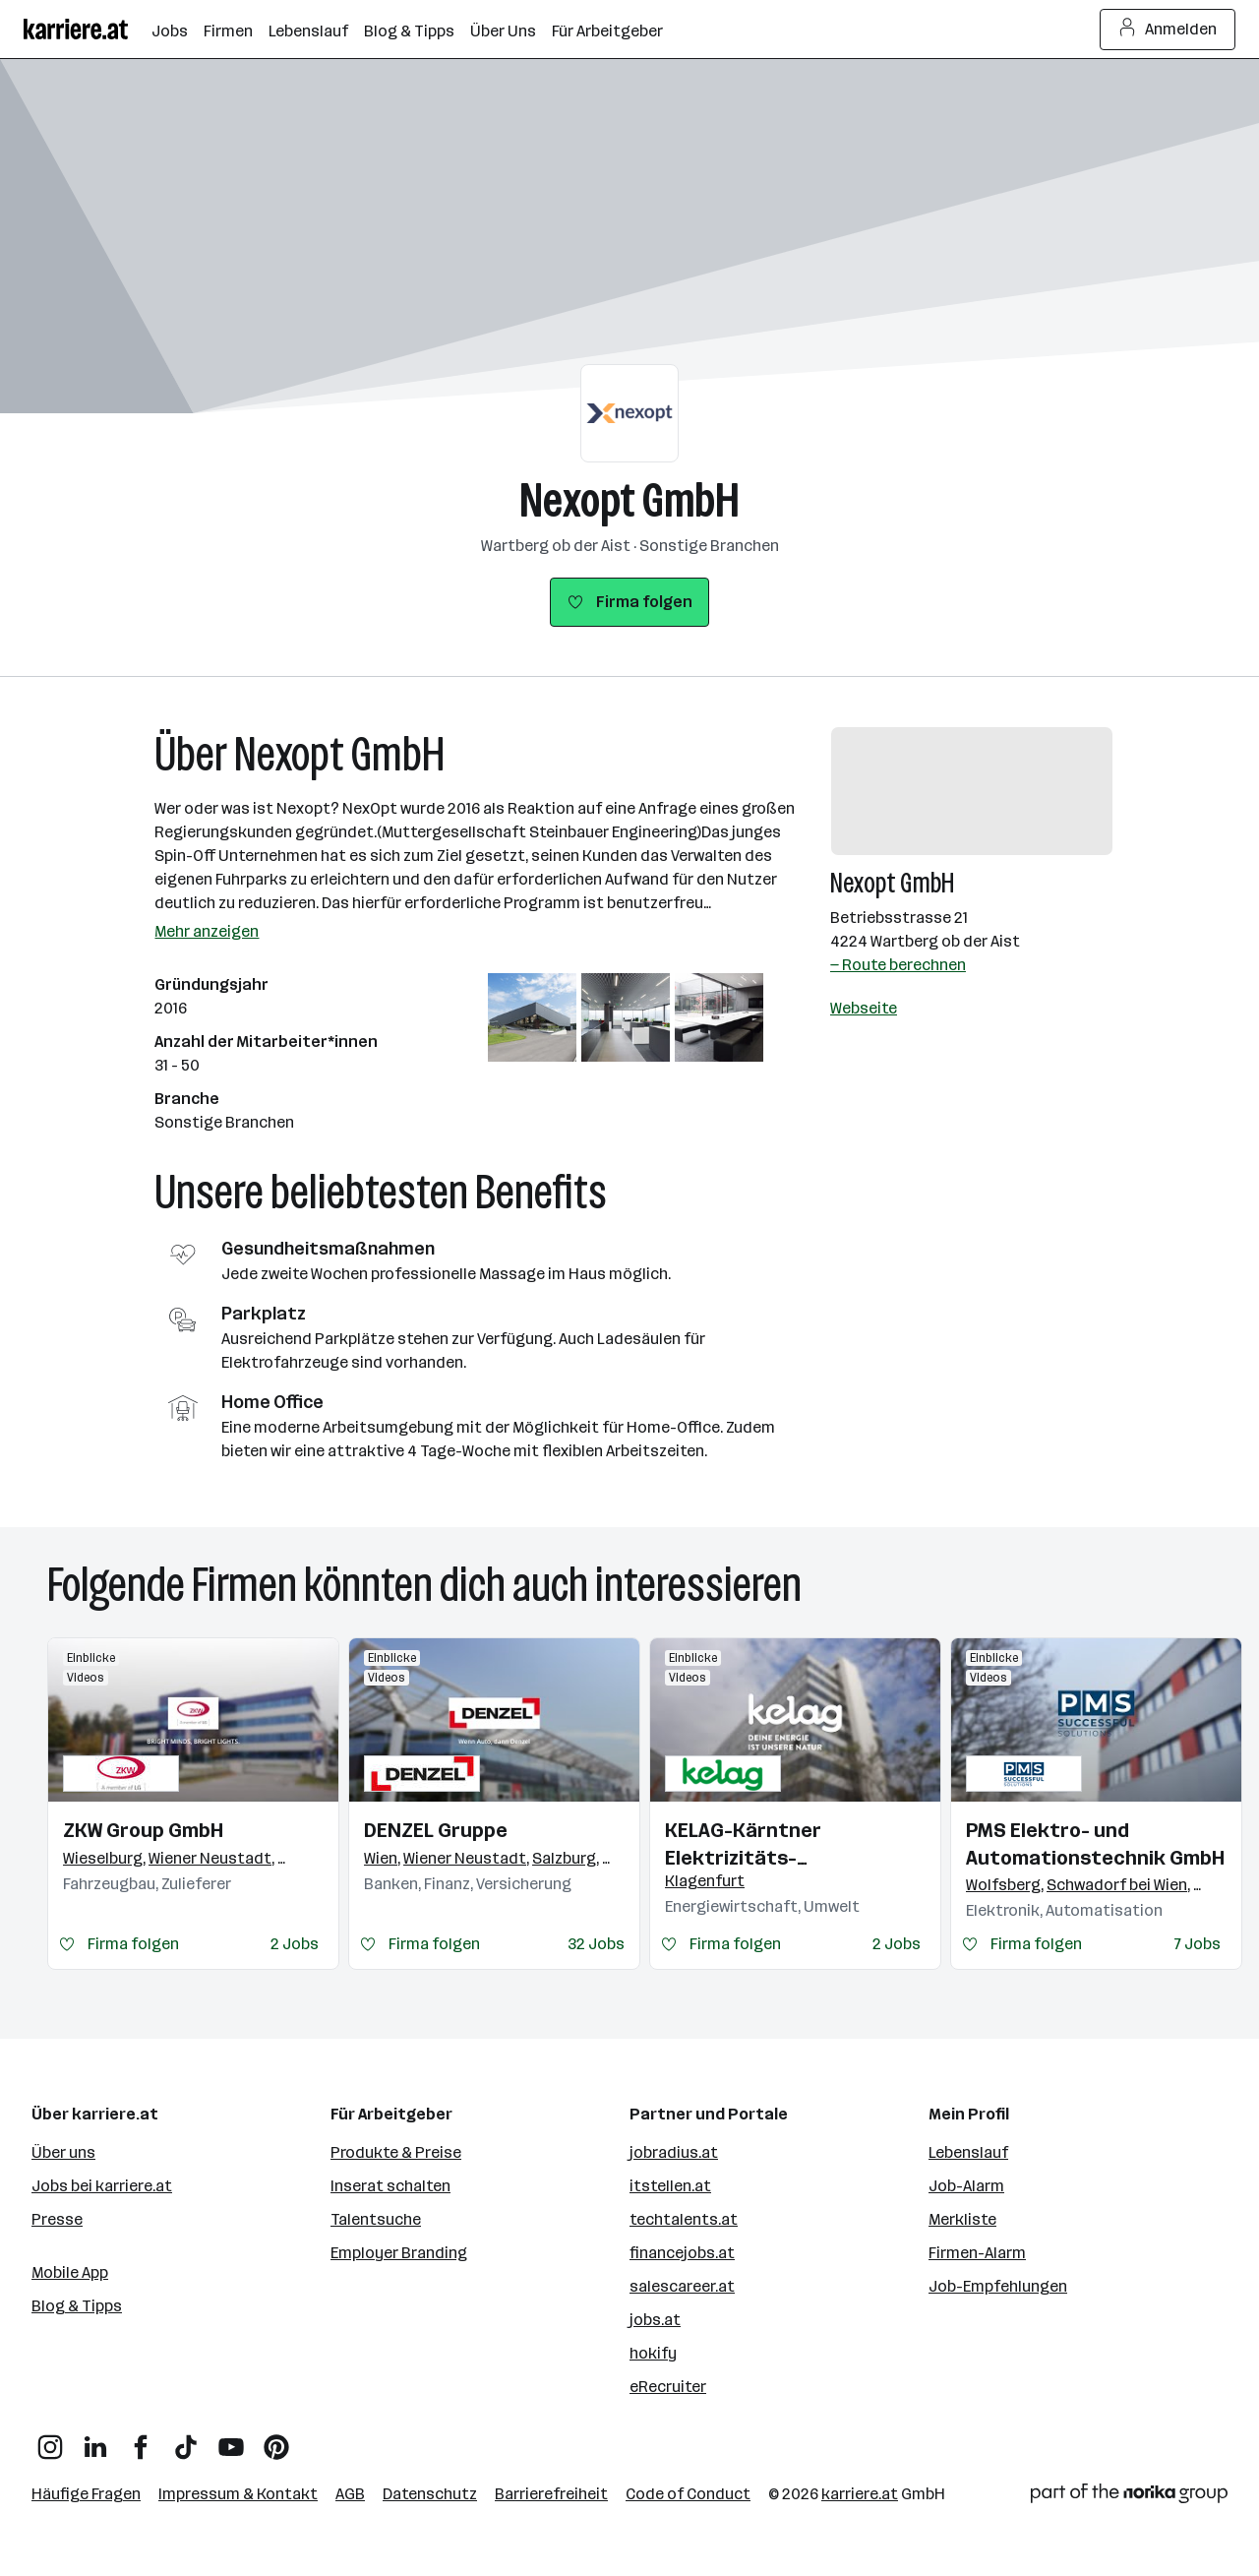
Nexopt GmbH (629, 500)
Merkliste (962, 2219)
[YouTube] (231, 2439)
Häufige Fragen (86, 2493)
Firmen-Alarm (977, 2252)
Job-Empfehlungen (998, 2286)
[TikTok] (186, 2439)
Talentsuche (375, 2219)
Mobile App (69, 2272)
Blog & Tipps (76, 2306)
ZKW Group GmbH (143, 1830)
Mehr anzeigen (206, 931)
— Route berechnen (898, 964)
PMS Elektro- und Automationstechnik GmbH (1095, 1844)
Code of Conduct (688, 2493)
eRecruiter (668, 2386)
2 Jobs (294, 1943)
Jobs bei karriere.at (101, 2186)
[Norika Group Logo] (1129, 2497)
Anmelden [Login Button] (1168, 29)
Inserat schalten (390, 2186)
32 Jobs (596, 1943)
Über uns (63, 2152)
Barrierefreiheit (551, 2493)
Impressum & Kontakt (238, 2493)
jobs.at (655, 2319)
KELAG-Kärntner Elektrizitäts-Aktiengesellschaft (758, 1844)
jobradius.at (674, 2152)
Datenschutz (430, 2493)
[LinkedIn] (95, 2439)
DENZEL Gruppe (436, 1830)
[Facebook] (140, 2439)
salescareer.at (682, 2286)
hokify (653, 2353)
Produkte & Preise (395, 2152)
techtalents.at (684, 2219)
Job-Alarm (966, 2186)
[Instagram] (50, 2439)
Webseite (863, 1008)
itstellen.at (670, 2186)
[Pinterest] (276, 2439)
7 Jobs (1197, 1943)
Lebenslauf (968, 2152)
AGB (350, 2493)
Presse (57, 2219)
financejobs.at (682, 2252)
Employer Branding (398, 2252)
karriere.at (859, 2493)
